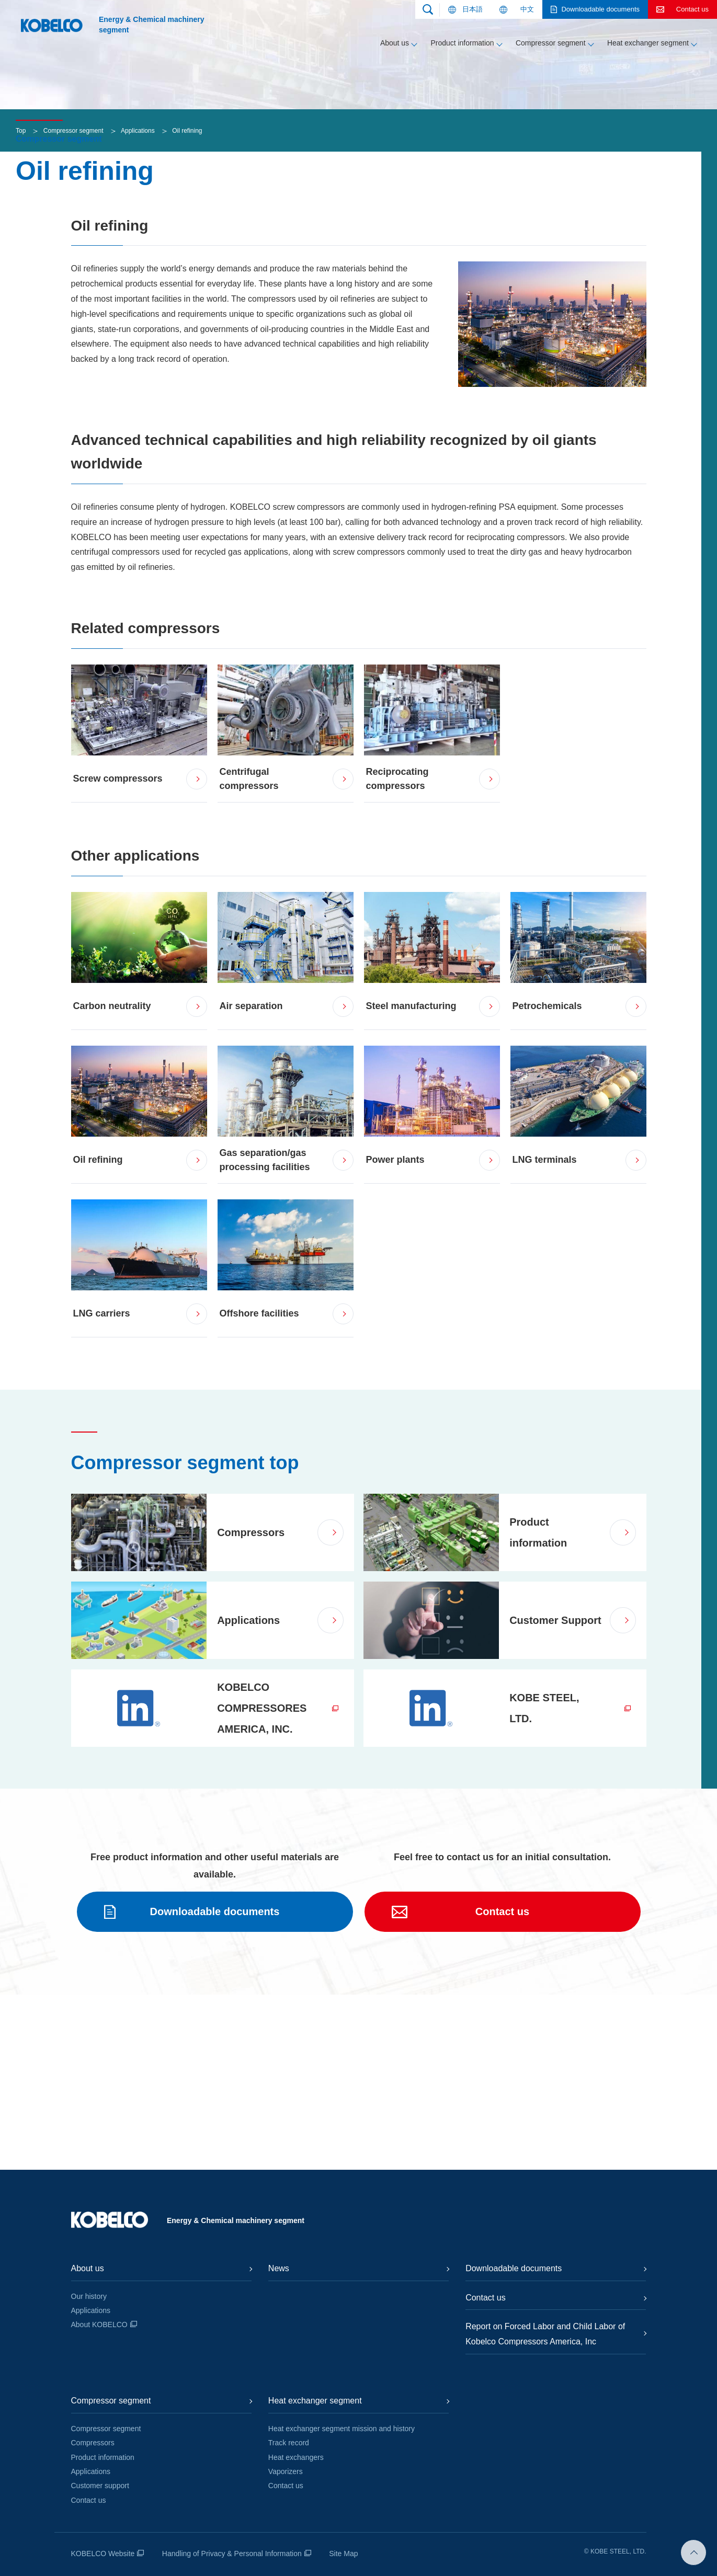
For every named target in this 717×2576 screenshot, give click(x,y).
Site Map (343, 2553)
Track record (288, 2442)
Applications (138, 305)
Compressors (93, 2442)
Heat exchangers (296, 2457)
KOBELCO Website (103, 2553)
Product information (462, 43)
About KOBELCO (99, 2324)
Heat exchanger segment (648, 43)
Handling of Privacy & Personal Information (232, 2553)
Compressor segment (551, 43)
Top (21, 305)
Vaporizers (285, 2471)
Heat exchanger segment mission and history (341, 2428)
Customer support (100, 2485)
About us (394, 43)
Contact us (88, 2500)
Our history (89, 2296)
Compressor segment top (185, 1637)
